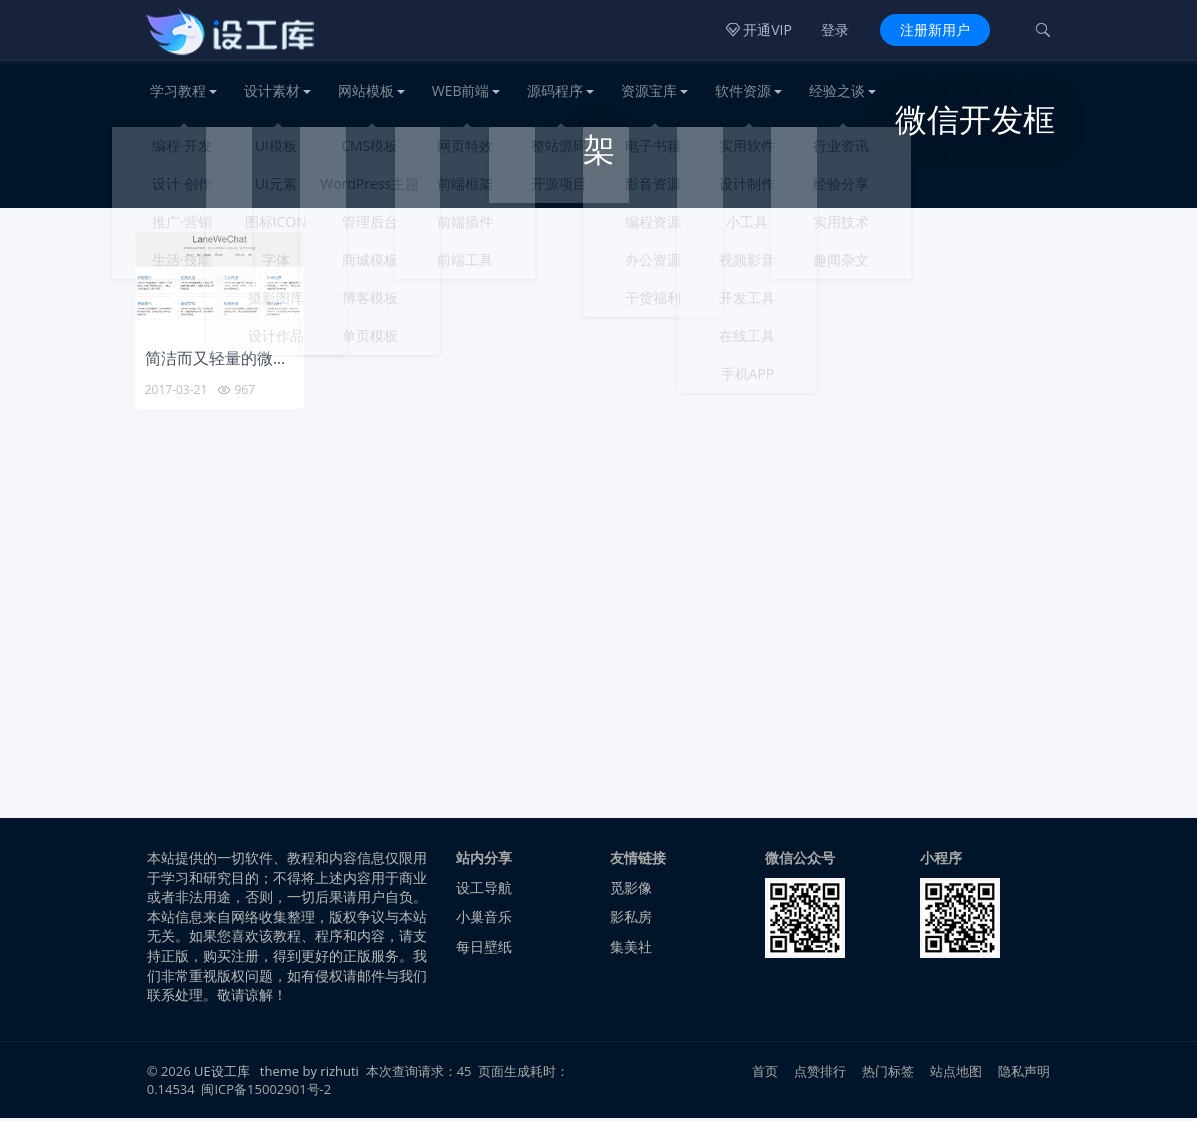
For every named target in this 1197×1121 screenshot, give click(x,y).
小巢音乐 (484, 919)
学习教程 (178, 90)
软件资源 (743, 90)
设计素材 (272, 90)
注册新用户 (935, 29)
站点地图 (956, 1074)
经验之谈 (837, 90)
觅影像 (631, 890)
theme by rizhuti (311, 1074)
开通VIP (759, 29)
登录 (835, 29)
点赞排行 (820, 1074)
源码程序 (555, 90)
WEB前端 (461, 90)
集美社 (631, 949)
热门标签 (888, 1074)
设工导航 (484, 890)
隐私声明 (1024, 1074)
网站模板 (366, 90)
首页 (765, 1074)
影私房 (631, 919)
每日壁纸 (484, 949)
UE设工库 (222, 1074)
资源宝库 (649, 90)
